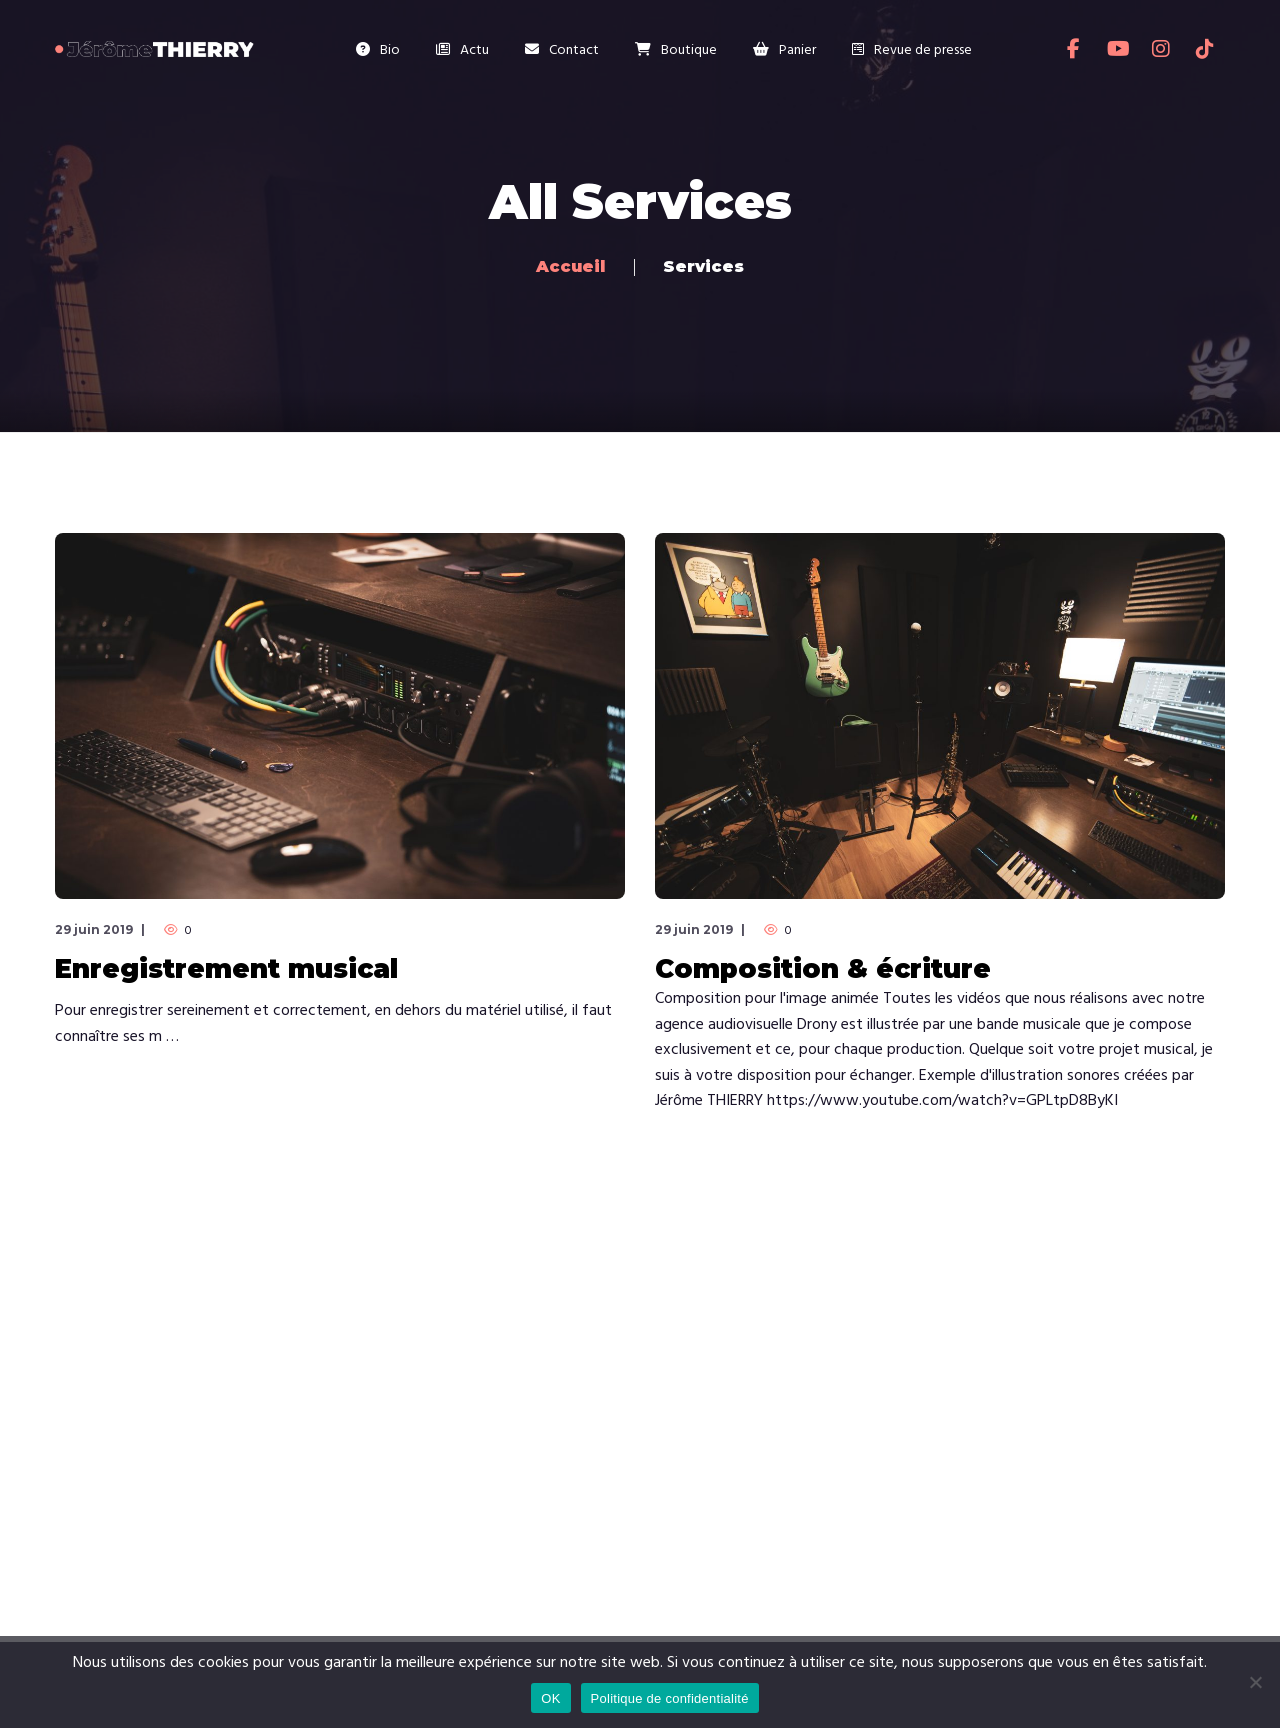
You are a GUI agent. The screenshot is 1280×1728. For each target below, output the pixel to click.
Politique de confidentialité (670, 1698)
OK (550, 1698)
